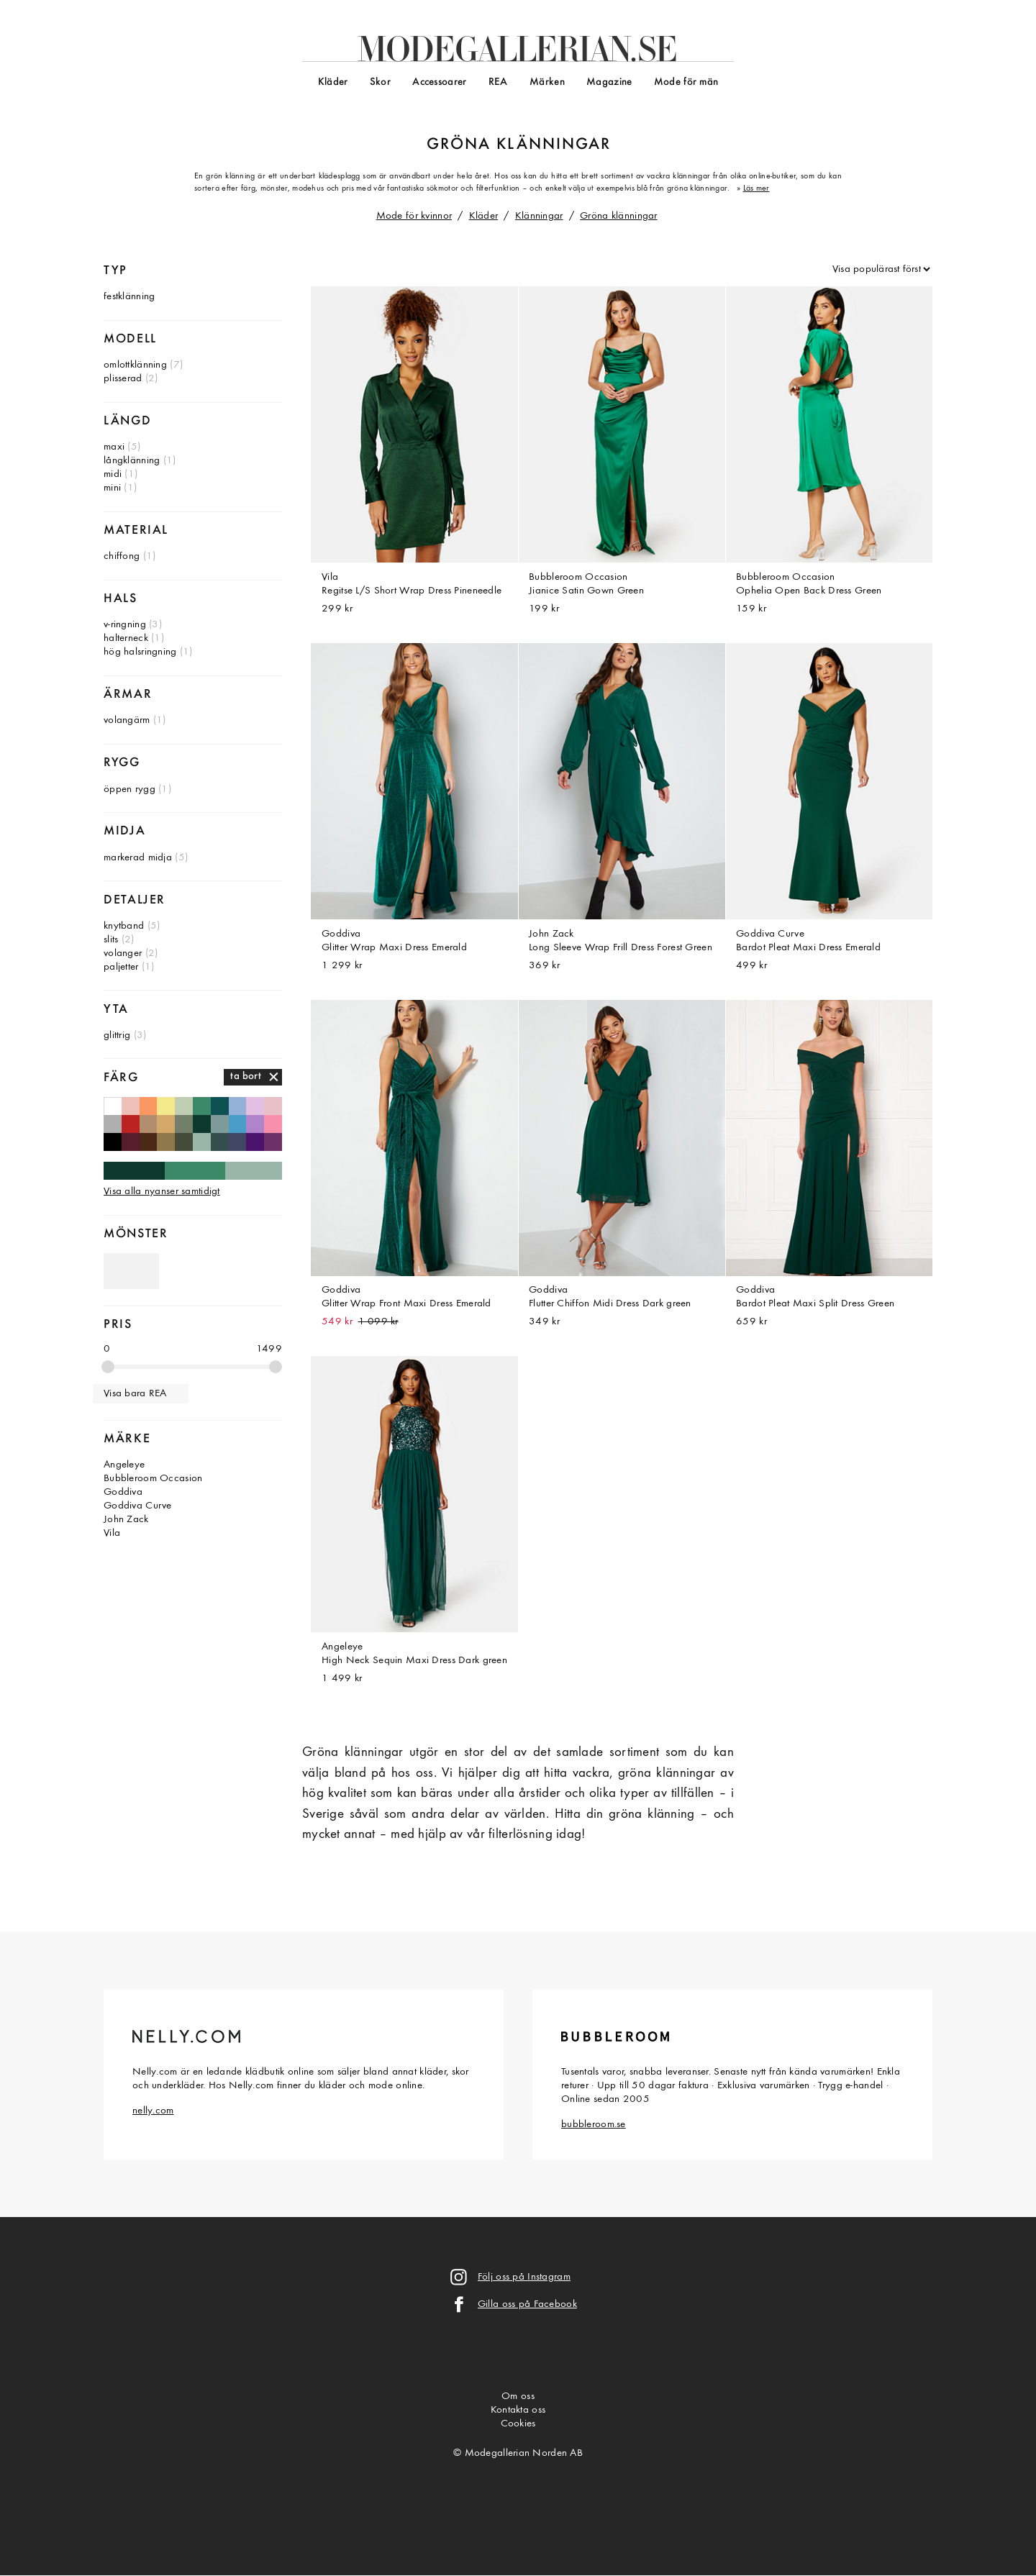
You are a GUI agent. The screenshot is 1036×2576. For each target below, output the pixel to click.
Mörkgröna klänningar (202, 1124)
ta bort (245, 1076)
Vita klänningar (113, 1106)
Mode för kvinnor (414, 216)
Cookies (518, 2423)
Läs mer (756, 188)
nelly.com (153, 2111)
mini (112, 488)
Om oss (518, 2396)
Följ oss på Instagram (524, 2277)
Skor (380, 82)
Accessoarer (439, 82)
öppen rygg (129, 789)
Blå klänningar (238, 1124)
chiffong (122, 556)
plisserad (123, 378)
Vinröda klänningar (131, 1142)
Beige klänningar (149, 1124)
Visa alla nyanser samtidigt (162, 1191)
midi (113, 474)
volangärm (127, 720)
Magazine (609, 82)
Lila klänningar (255, 1124)
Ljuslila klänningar (255, 1106)
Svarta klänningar (113, 1142)
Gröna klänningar (619, 216)
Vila (112, 1533)
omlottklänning (135, 365)
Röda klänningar (131, 1124)
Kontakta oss (518, 2410)
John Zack (126, 1519)
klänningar (553, 145)
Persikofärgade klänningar (131, 1106)
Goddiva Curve (138, 1506)
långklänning (132, 460)
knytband (124, 926)
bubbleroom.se (593, 2124)
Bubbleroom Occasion (153, 1478)
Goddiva (123, 1492)
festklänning (129, 296)
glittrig (117, 1035)
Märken (547, 82)
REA (498, 82)
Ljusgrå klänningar (113, 1124)
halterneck (126, 638)
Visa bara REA (135, 1393)
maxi (114, 447)
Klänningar (539, 216)
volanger (123, 953)
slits (111, 939)
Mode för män (686, 82)
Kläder (333, 82)
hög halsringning (140, 652)
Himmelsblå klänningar (238, 1106)
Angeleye (124, 1465)
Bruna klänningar (149, 1142)
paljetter (121, 967)
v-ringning (125, 624)
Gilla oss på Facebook (527, 2304)
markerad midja (138, 857)
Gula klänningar (166, 1106)
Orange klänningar (149, 1106)
